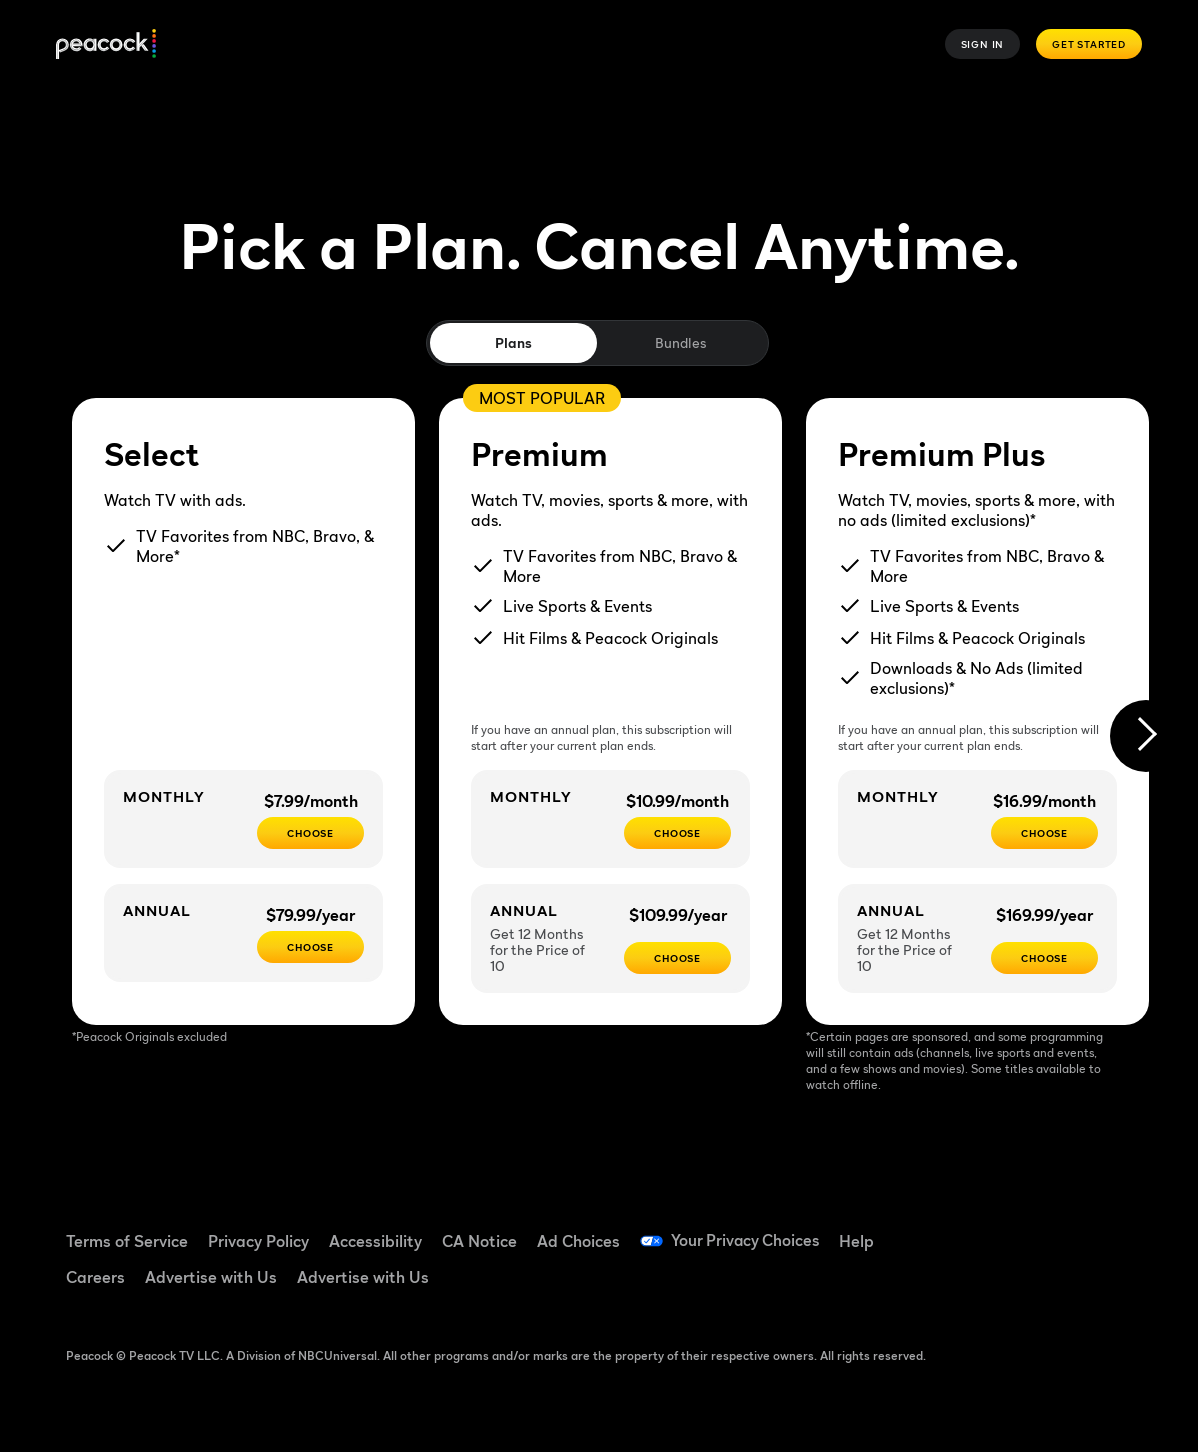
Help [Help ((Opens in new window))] (860, 1241)
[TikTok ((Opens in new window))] (1029, 1228)
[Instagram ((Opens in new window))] (977, 1285)
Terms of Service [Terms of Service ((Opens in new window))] (127, 1241)
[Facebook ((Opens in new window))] (977, 1228)
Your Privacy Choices (747, 1241)
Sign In (983, 44)
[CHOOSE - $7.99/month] (310, 833)
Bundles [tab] (680, 342)
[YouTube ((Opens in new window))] (1081, 1228)
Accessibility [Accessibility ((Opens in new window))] (375, 1241)
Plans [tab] (513, 342)
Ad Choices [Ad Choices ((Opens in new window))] (578, 1241)
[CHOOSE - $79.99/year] (310, 947)
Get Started (1089, 44)
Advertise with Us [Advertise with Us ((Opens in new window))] (211, 1277)
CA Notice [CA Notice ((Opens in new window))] (479, 1241)
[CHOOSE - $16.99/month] (1044, 833)
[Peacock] (106, 44)
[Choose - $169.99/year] (1044, 958)
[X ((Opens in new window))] (1029, 1285)
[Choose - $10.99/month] (677, 833)
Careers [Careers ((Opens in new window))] (95, 1277)
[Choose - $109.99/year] (677, 958)
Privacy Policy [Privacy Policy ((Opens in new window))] (258, 1241)
